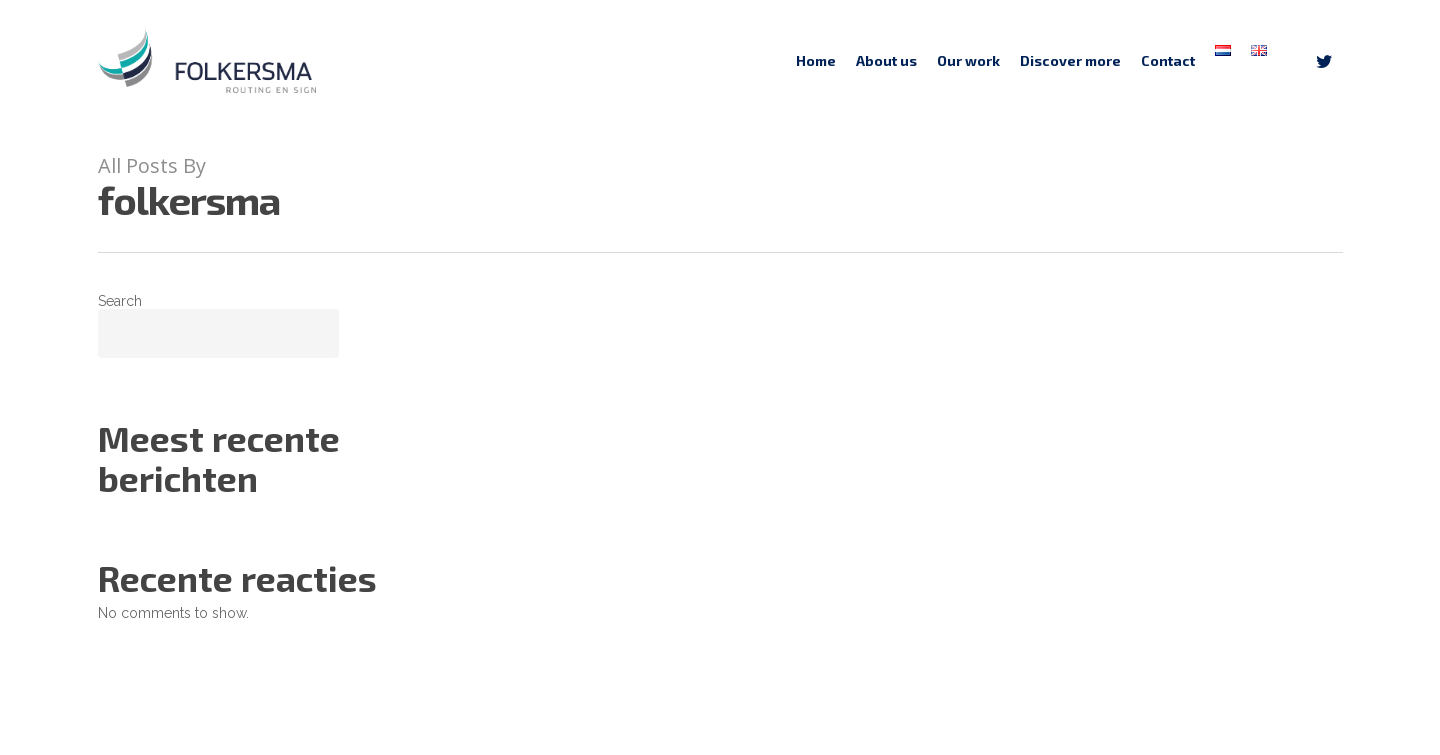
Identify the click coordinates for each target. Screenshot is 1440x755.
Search (120, 301)
